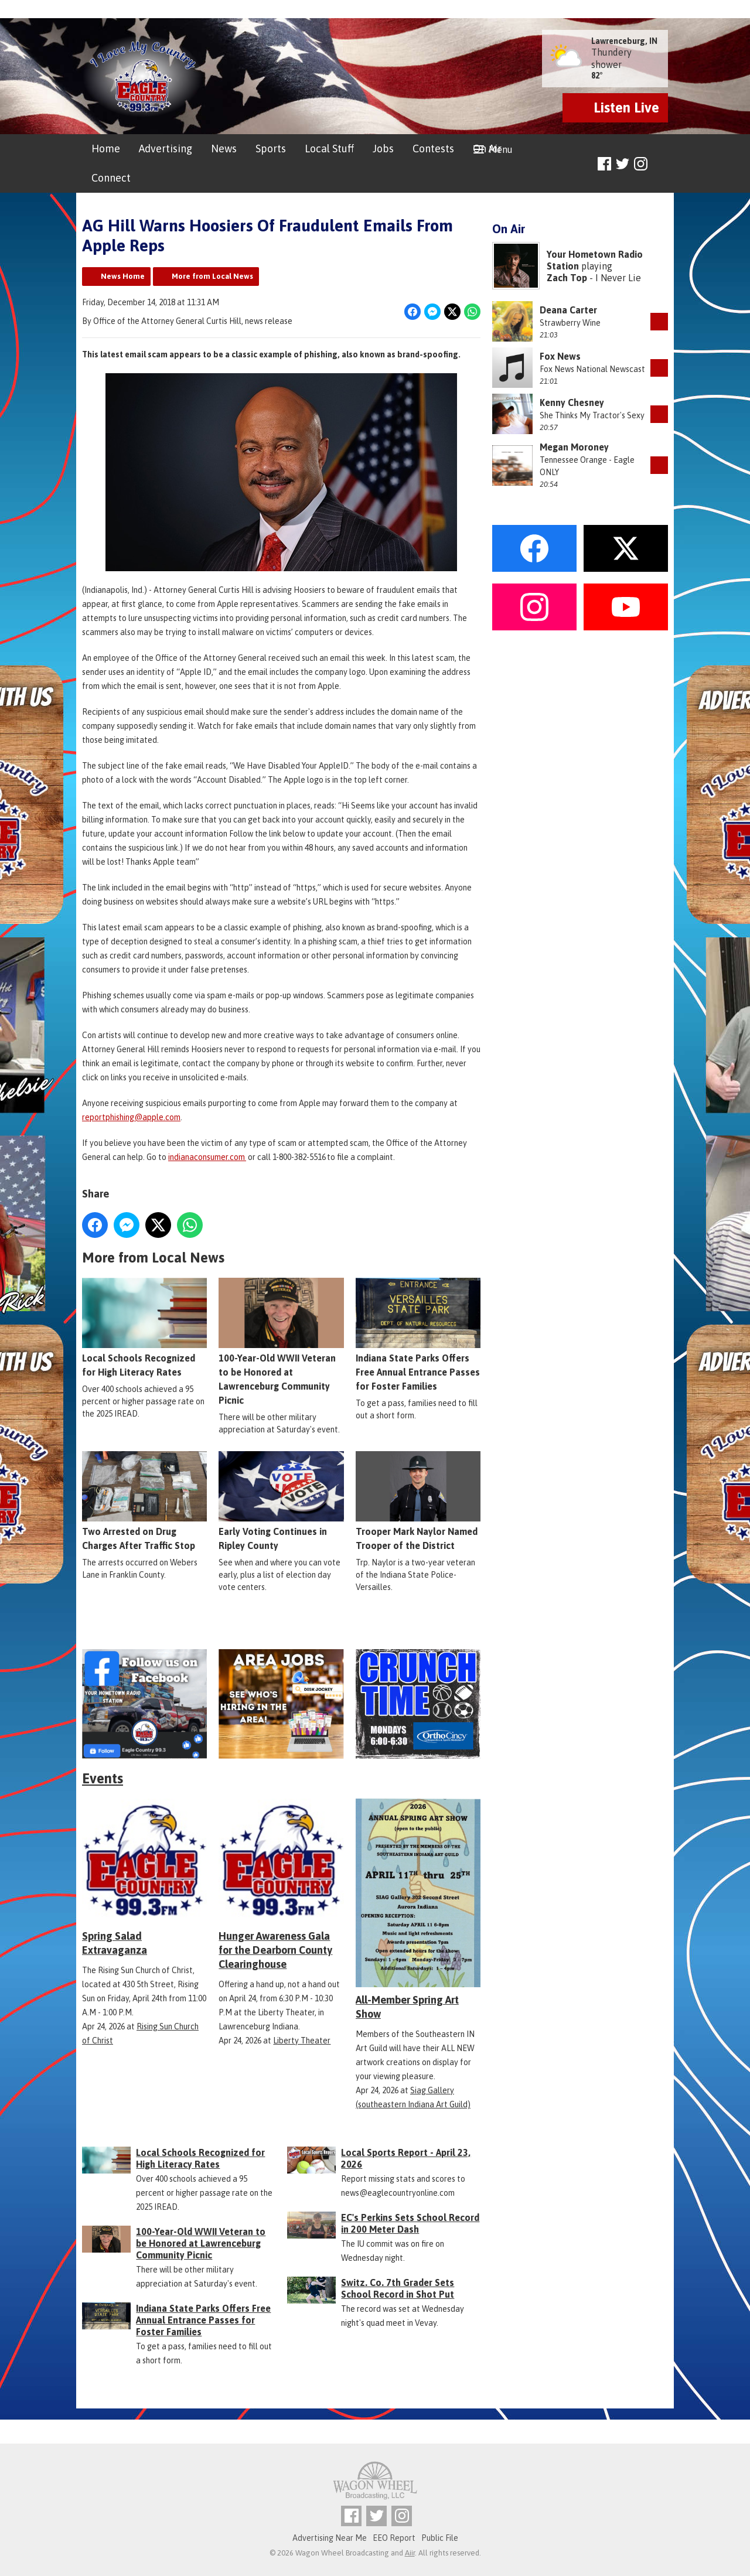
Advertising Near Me (329, 2538)
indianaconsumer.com (207, 1157)
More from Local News (212, 276)
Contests (433, 148)
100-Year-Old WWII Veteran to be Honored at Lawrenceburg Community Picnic (281, 1342)
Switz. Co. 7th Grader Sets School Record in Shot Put (397, 2288)
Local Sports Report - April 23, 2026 (406, 2158)
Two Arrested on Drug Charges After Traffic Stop (144, 1501)
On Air (487, 148)
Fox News (560, 356)
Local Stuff (329, 148)
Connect (111, 178)
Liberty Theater (301, 2040)
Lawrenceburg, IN (624, 41)
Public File (439, 2538)
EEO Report (394, 2538)
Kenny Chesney (572, 402)
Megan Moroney (574, 447)
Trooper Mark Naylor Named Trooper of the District (418, 1501)
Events (102, 1778)
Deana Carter (568, 310)
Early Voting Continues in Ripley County (281, 1501)
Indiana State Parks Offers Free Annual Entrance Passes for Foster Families (418, 1335)
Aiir (410, 2552)
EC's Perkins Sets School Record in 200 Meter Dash (410, 2223)
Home (105, 148)
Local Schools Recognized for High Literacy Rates (144, 1328)
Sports (270, 148)
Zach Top (567, 277)
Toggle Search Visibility (660, 164)
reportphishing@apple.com (131, 1117)
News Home (123, 276)
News (224, 148)
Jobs (383, 148)
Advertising (165, 148)
